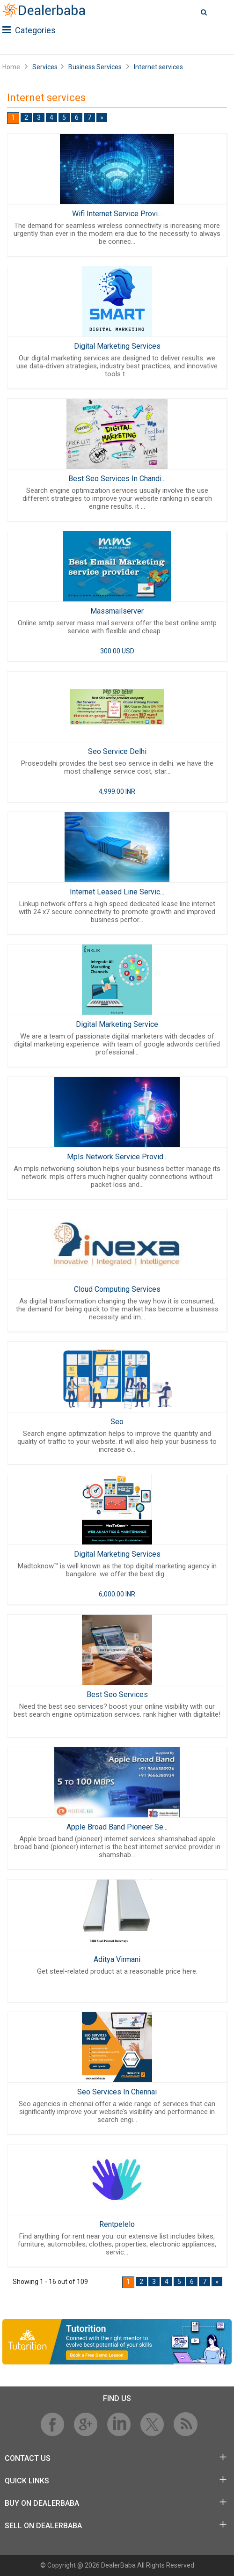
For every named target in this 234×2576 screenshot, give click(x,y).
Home (11, 67)
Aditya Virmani (117, 1959)
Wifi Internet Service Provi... (117, 213)
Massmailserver (117, 611)
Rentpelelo (117, 2224)
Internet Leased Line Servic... (117, 891)
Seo (117, 1421)
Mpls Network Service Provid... (117, 1156)
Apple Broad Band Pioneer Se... (117, 1826)
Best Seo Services (117, 1694)
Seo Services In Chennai (117, 2091)
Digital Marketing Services (117, 346)
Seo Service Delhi (117, 751)
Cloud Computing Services (117, 1289)
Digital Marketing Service (117, 1024)
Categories (29, 30)
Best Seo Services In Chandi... (117, 478)
